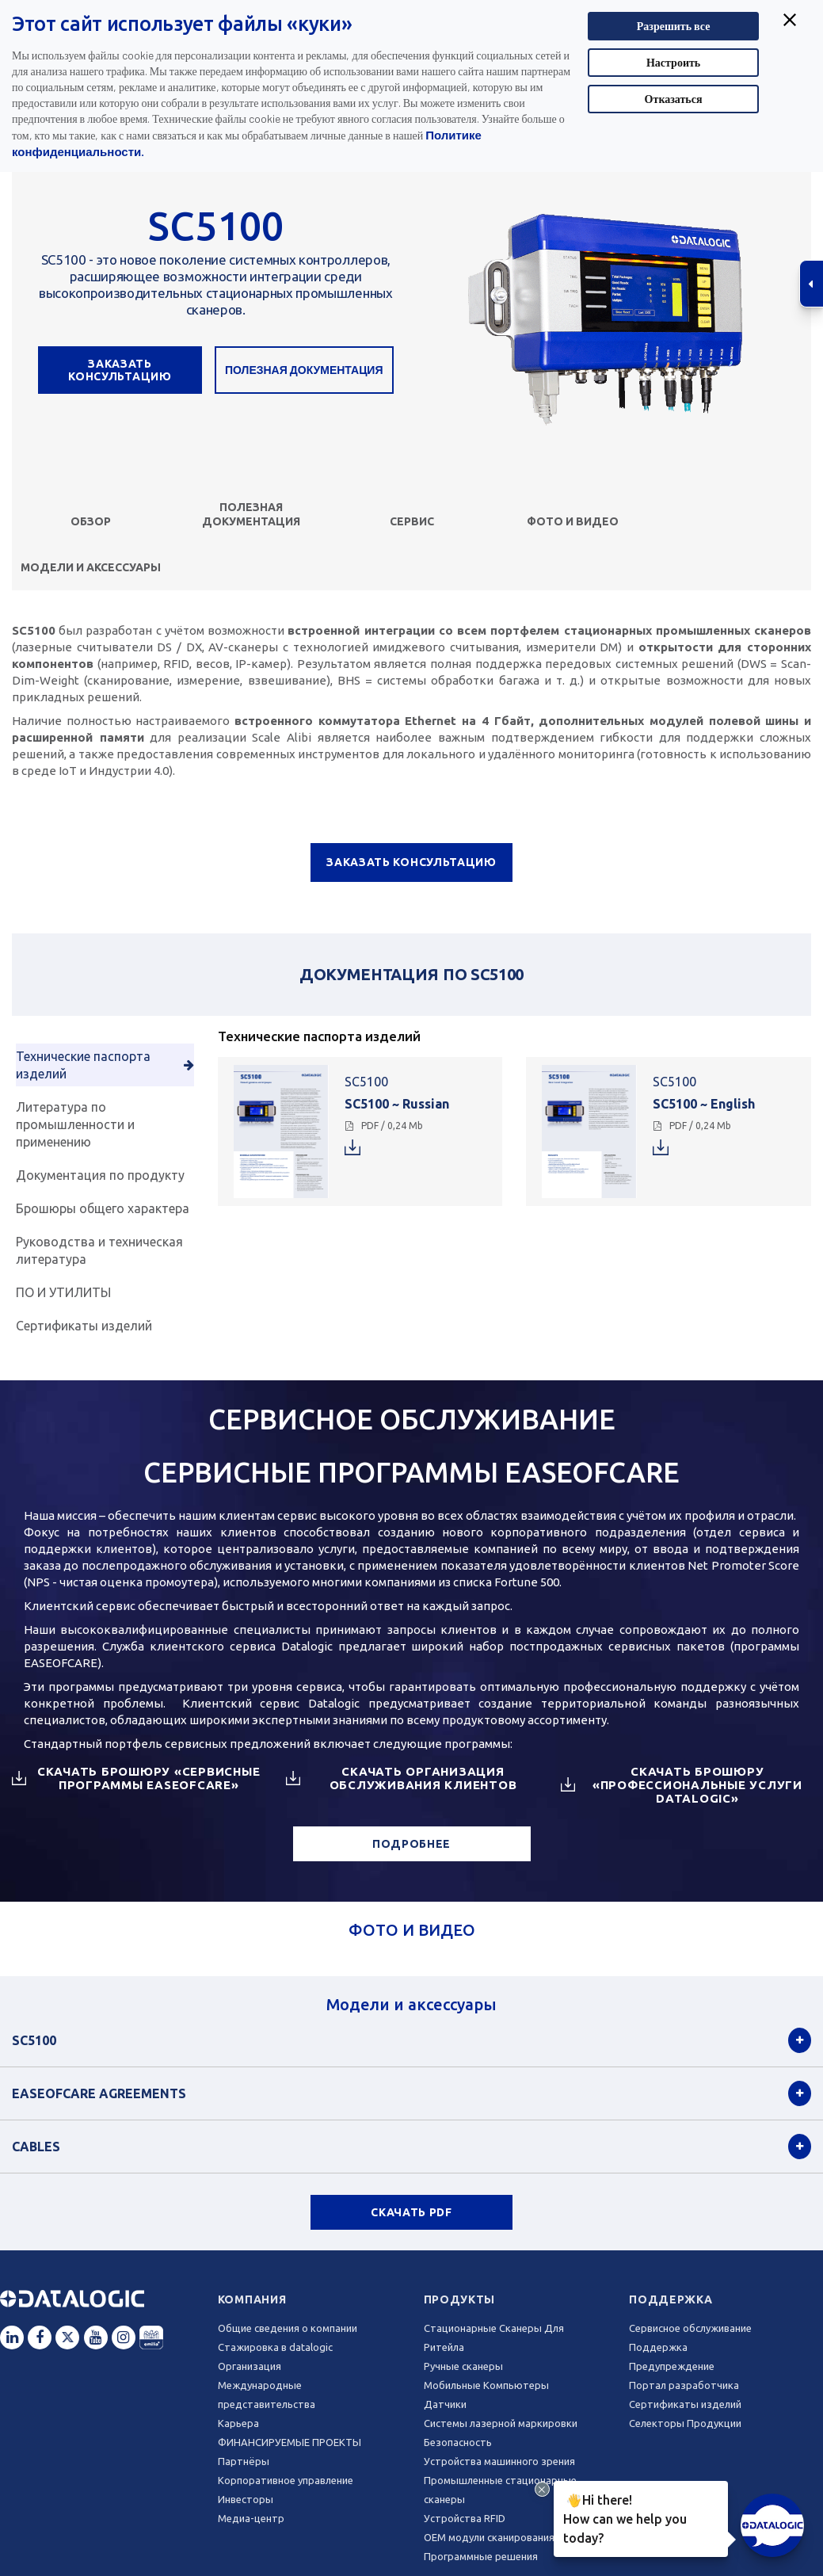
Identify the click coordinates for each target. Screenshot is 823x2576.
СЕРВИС (412, 521)
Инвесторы (245, 2499)
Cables (36, 2146)
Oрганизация (249, 2366)
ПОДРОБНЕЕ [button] (411, 1844)
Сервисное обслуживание (690, 2328)
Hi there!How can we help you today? (622, 2517)
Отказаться (674, 98)
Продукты (460, 2299)
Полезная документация (304, 369)
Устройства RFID (464, 2518)
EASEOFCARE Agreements (99, 2093)
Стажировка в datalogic (275, 2347)
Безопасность (458, 2442)
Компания (252, 2299)
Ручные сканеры (463, 2366)
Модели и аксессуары (91, 567)
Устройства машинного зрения (499, 2461)
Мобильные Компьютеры (486, 2385)
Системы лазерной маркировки (500, 2423)
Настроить (673, 62)
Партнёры (243, 2461)
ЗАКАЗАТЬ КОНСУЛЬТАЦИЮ (119, 370)
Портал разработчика (684, 2385)
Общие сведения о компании (287, 2328)
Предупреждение (671, 2366)
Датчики (445, 2404)
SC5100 (34, 2040)
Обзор (90, 521)
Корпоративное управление (285, 2480)
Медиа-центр (251, 2518)
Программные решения (481, 2556)
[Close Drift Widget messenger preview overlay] (542, 2489)
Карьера (238, 2423)
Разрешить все (674, 25)
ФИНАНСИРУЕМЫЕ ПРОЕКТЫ (289, 2442)
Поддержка (670, 2299)
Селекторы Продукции (685, 2423)
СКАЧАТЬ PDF (411, 2212)
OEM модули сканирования (489, 2537)
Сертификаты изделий (685, 2404)
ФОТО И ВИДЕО (573, 521)
